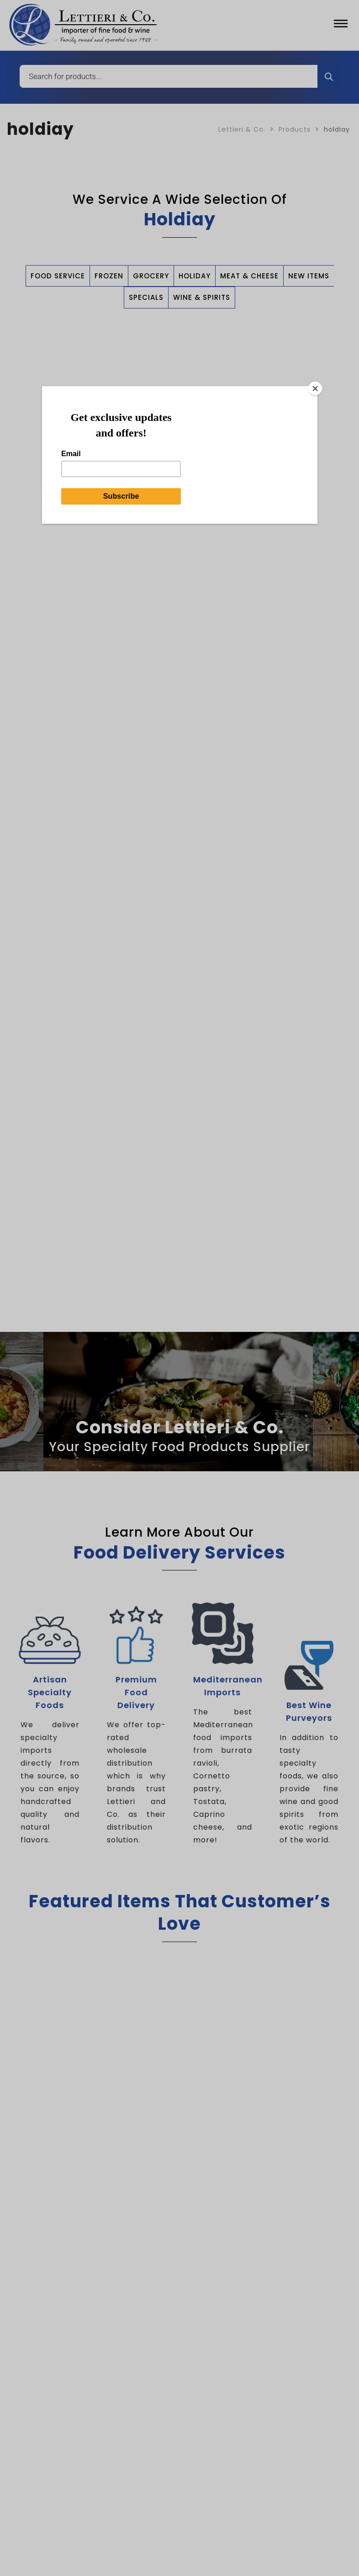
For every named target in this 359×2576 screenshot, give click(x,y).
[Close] (315, 388)
